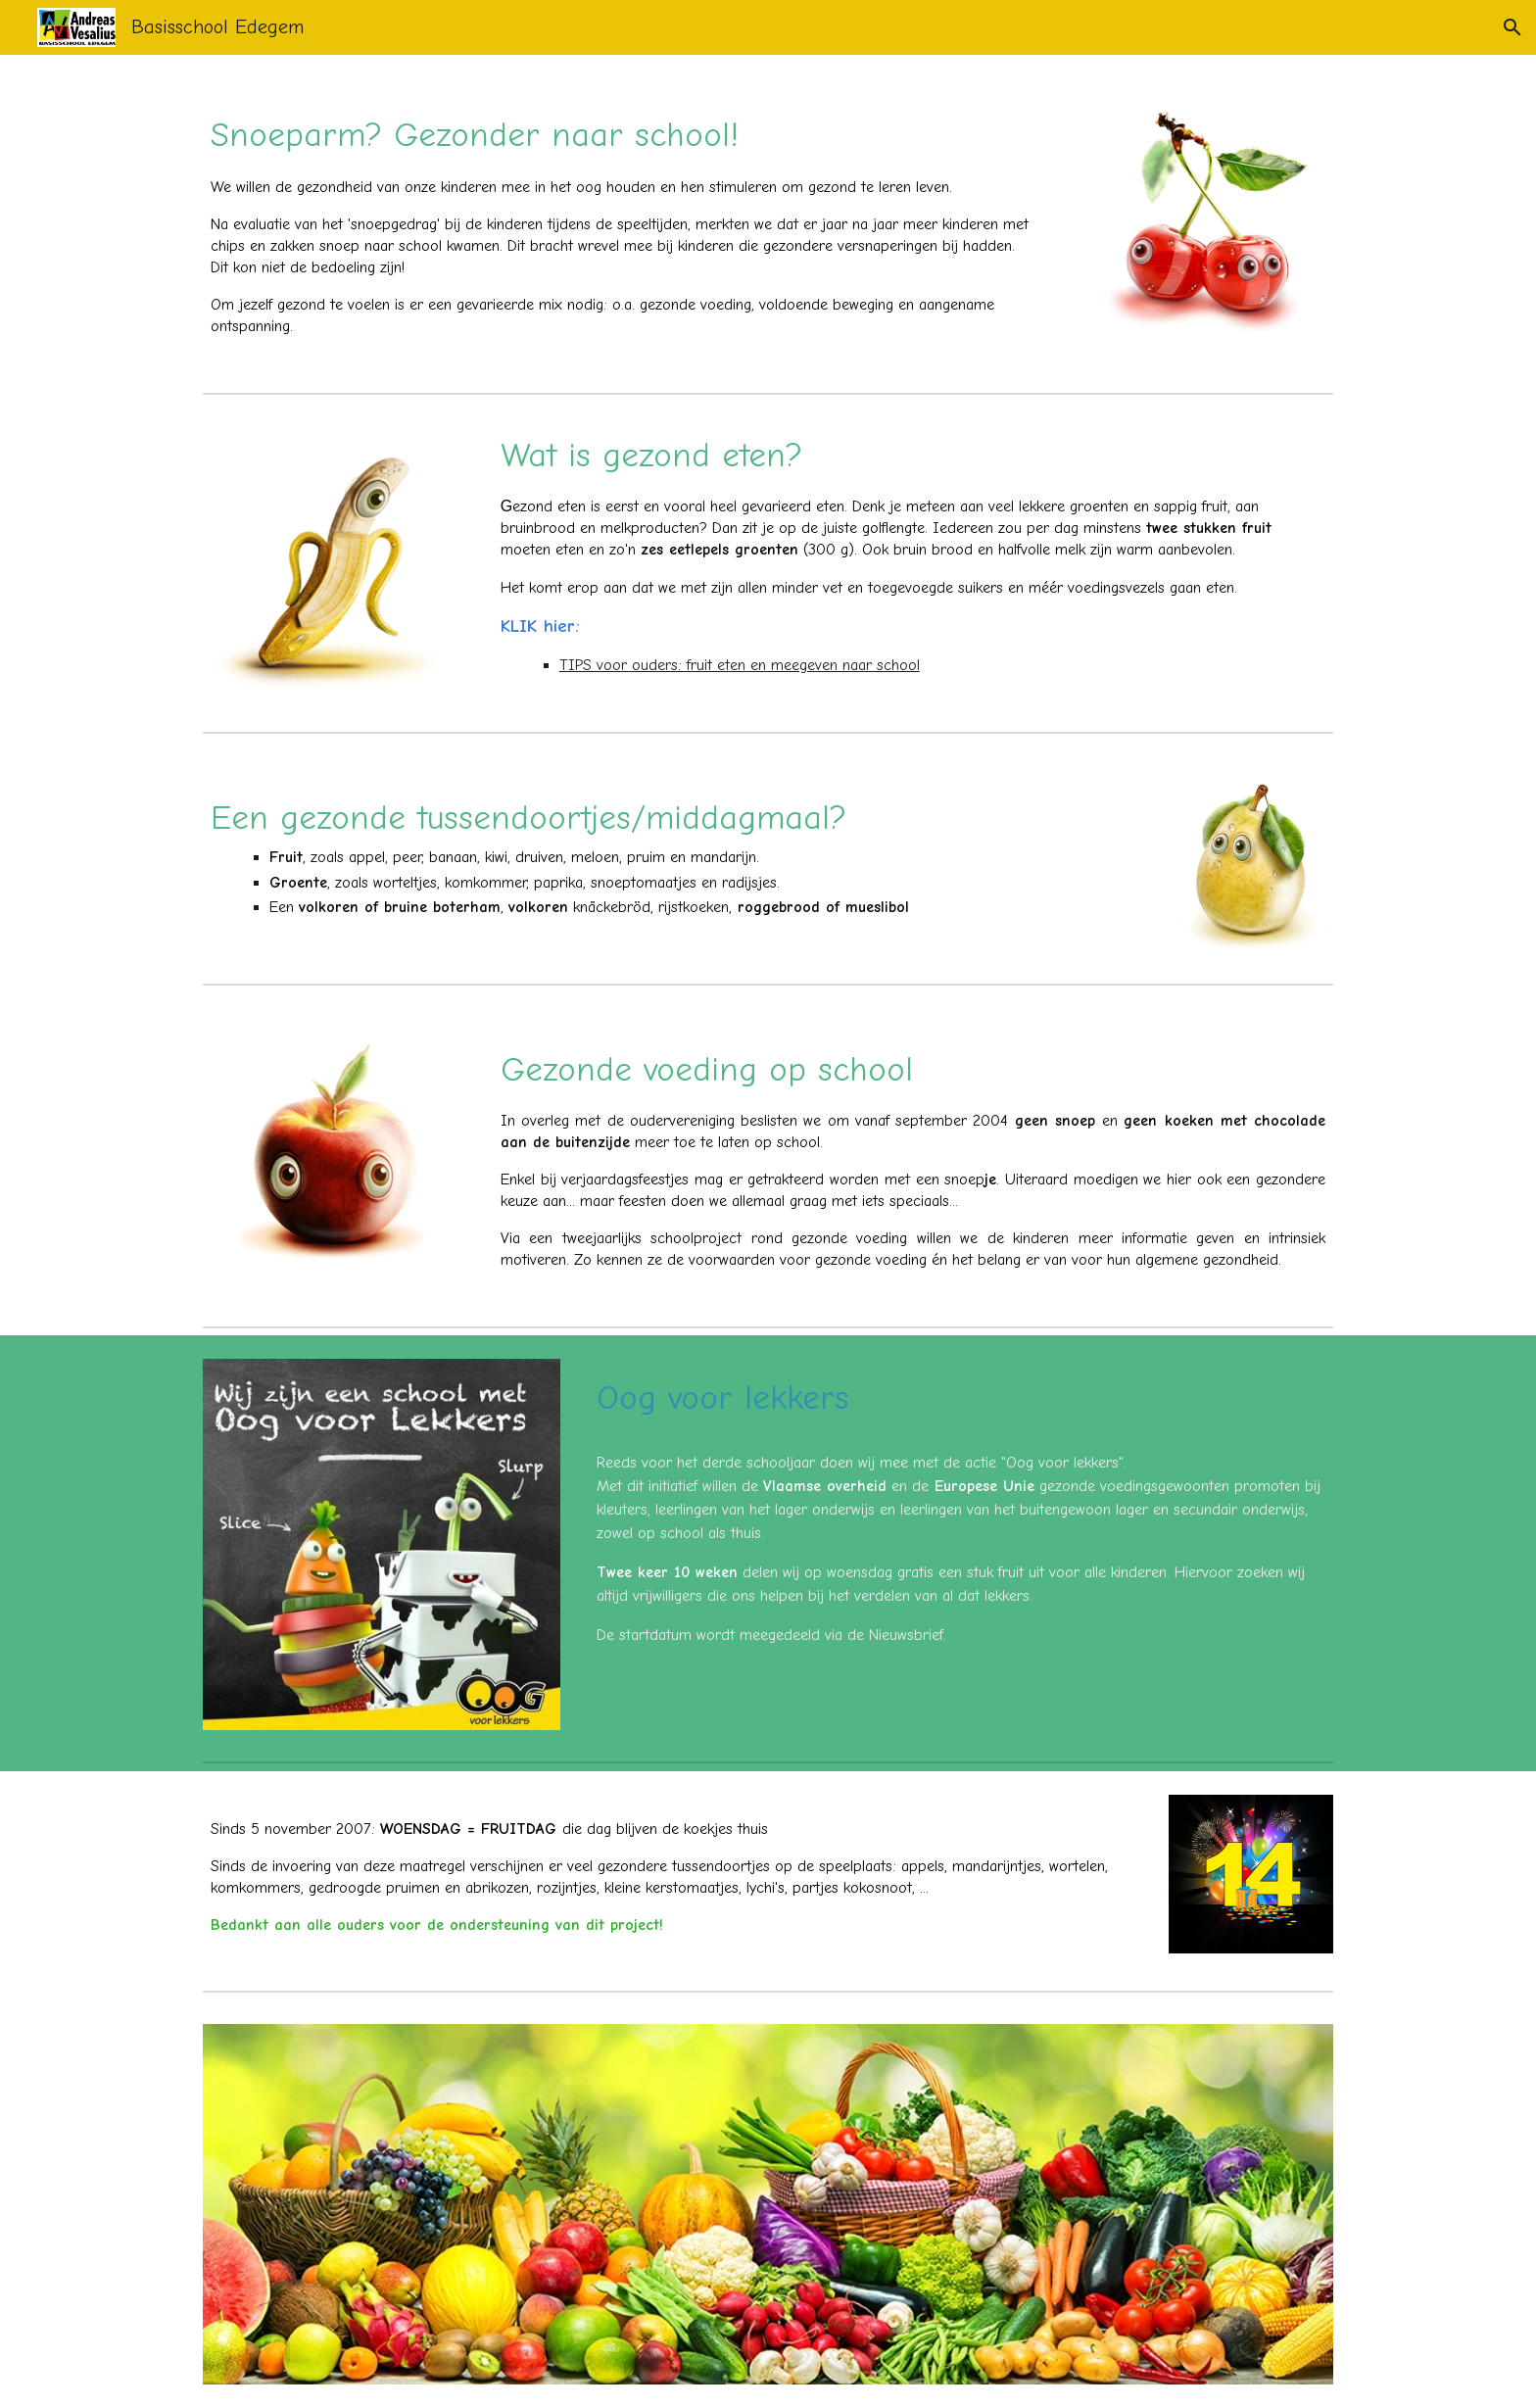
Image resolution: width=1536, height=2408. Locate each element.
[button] (1512, 27)
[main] (623, 219)
